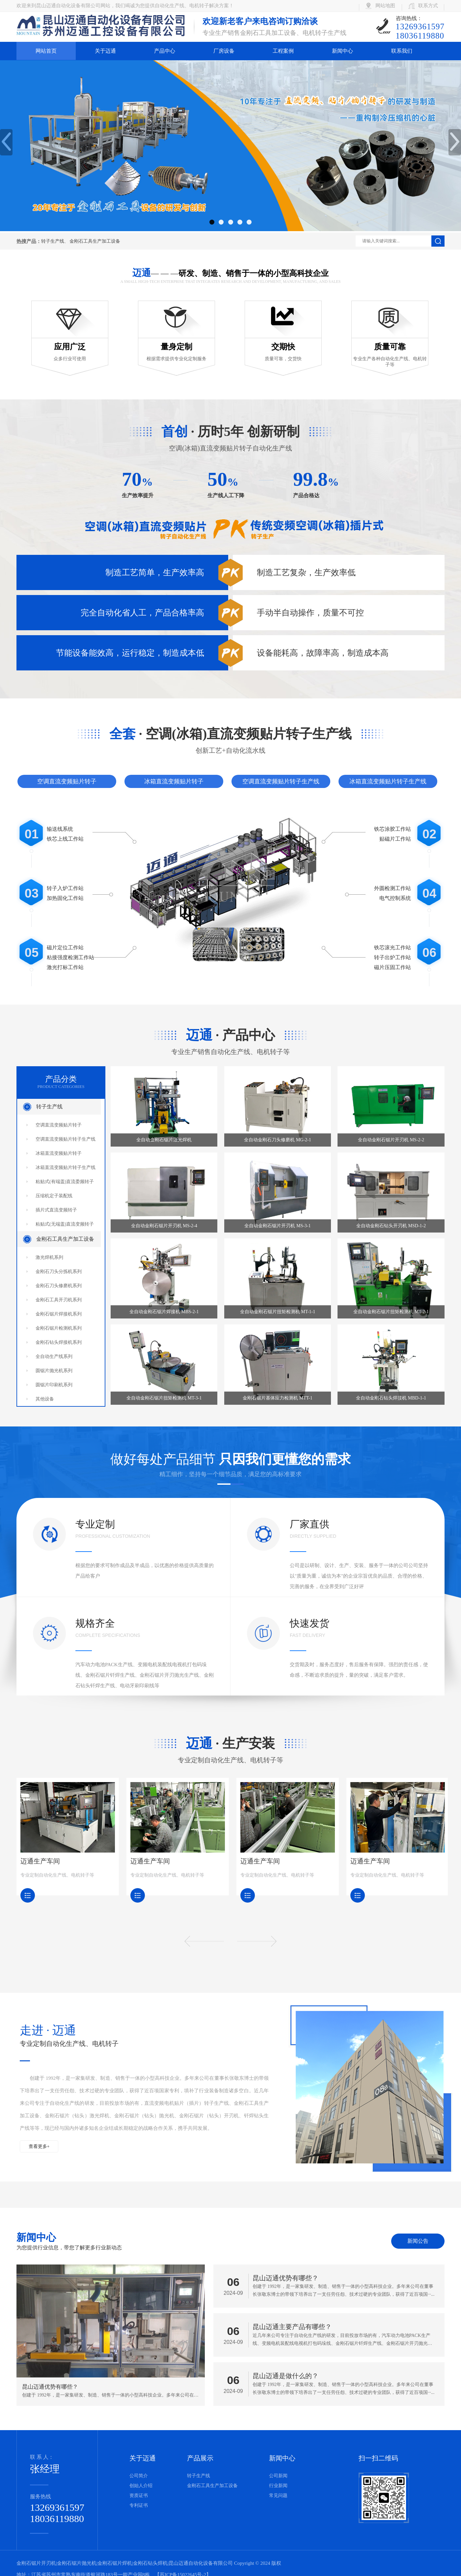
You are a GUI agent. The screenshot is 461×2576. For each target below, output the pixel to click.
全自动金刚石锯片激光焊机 (164, 1139)
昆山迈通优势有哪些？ (285, 2278)
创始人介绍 (140, 2485)
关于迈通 (105, 51)
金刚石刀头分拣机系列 (59, 1271)
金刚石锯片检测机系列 (59, 1328)
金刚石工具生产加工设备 (94, 241)
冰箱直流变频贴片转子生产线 (387, 781)
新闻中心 (342, 51)
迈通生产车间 (40, 1861)
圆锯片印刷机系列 (54, 1384)
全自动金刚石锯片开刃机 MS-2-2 (391, 1139)
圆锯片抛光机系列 (54, 1370)
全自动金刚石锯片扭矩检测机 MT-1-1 (277, 1311)
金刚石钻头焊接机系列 (59, 1342)
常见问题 (278, 2495)
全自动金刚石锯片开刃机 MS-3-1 (277, 1225)
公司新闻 (278, 2475)
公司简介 (138, 2475)
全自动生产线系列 (54, 1356)
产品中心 (164, 51)
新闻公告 (417, 2241)
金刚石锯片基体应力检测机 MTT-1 (277, 1398)
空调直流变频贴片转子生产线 (280, 781)
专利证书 (138, 2505)
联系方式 (428, 5)
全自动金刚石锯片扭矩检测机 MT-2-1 (391, 1311)
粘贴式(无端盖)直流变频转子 (65, 1224)
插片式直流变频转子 (56, 1209)
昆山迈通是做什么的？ (285, 2375)
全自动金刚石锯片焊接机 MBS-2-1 (164, 1311)
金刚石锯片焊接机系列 (59, 1314)
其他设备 (45, 1398)
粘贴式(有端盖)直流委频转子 (65, 1181)
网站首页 (46, 51)
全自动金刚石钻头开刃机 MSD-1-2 (391, 1225)
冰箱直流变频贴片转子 (173, 781)
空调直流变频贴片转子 (66, 781)
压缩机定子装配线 (54, 1195)
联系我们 (401, 51)
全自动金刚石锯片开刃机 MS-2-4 (164, 1225)
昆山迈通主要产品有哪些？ (292, 2326)
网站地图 (385, 5)
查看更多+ (39, 2146)
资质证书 (138, 2495)
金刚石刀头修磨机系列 (59, 1285)
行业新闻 (278, 2485)
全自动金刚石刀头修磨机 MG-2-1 (277, 1139)
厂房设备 (223, 51)
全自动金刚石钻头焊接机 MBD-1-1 (391, 1398)
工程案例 (283, 51)
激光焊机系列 (49, 1257)
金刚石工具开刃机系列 (59, 1299)
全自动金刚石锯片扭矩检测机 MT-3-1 (164, 1398)
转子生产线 (52, 241)
